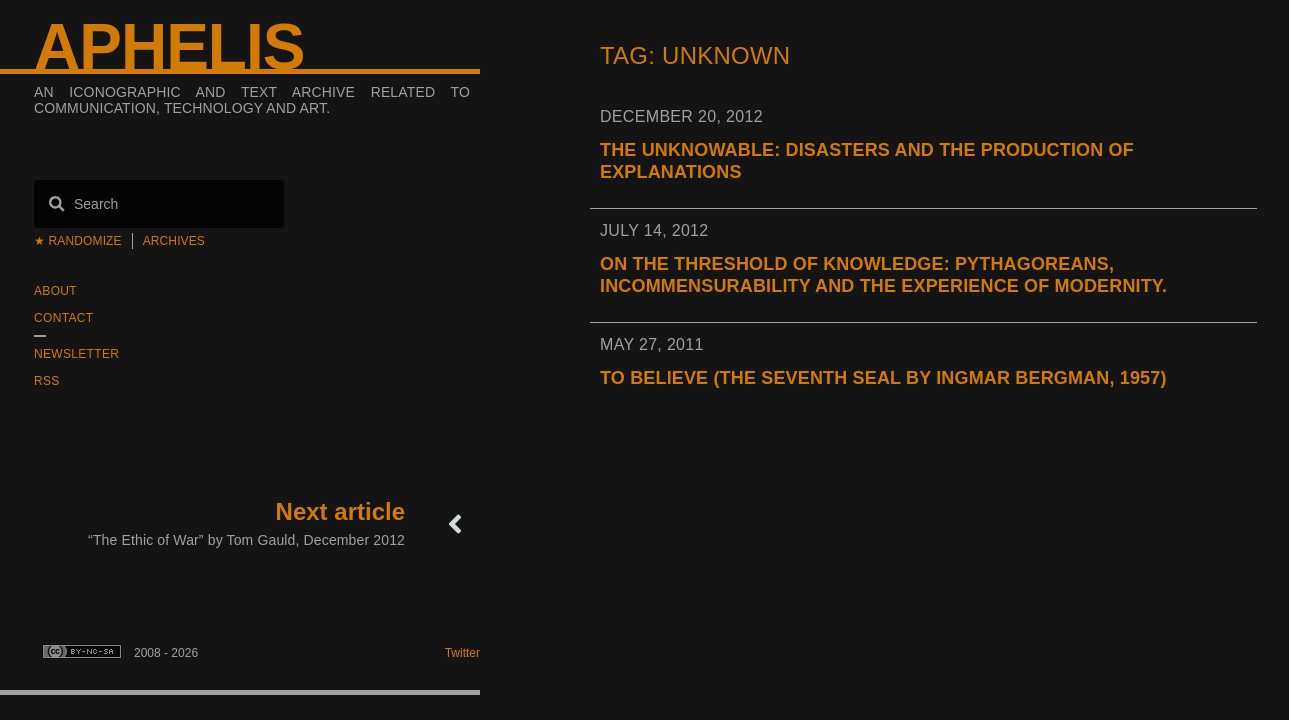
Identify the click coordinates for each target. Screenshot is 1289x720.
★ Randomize (78, 241)
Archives (174, 241)
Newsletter (76, 354)
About (55, 291)
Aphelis (169, 47)
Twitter (462, 653)
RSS (47, 381)
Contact (63, 318)
